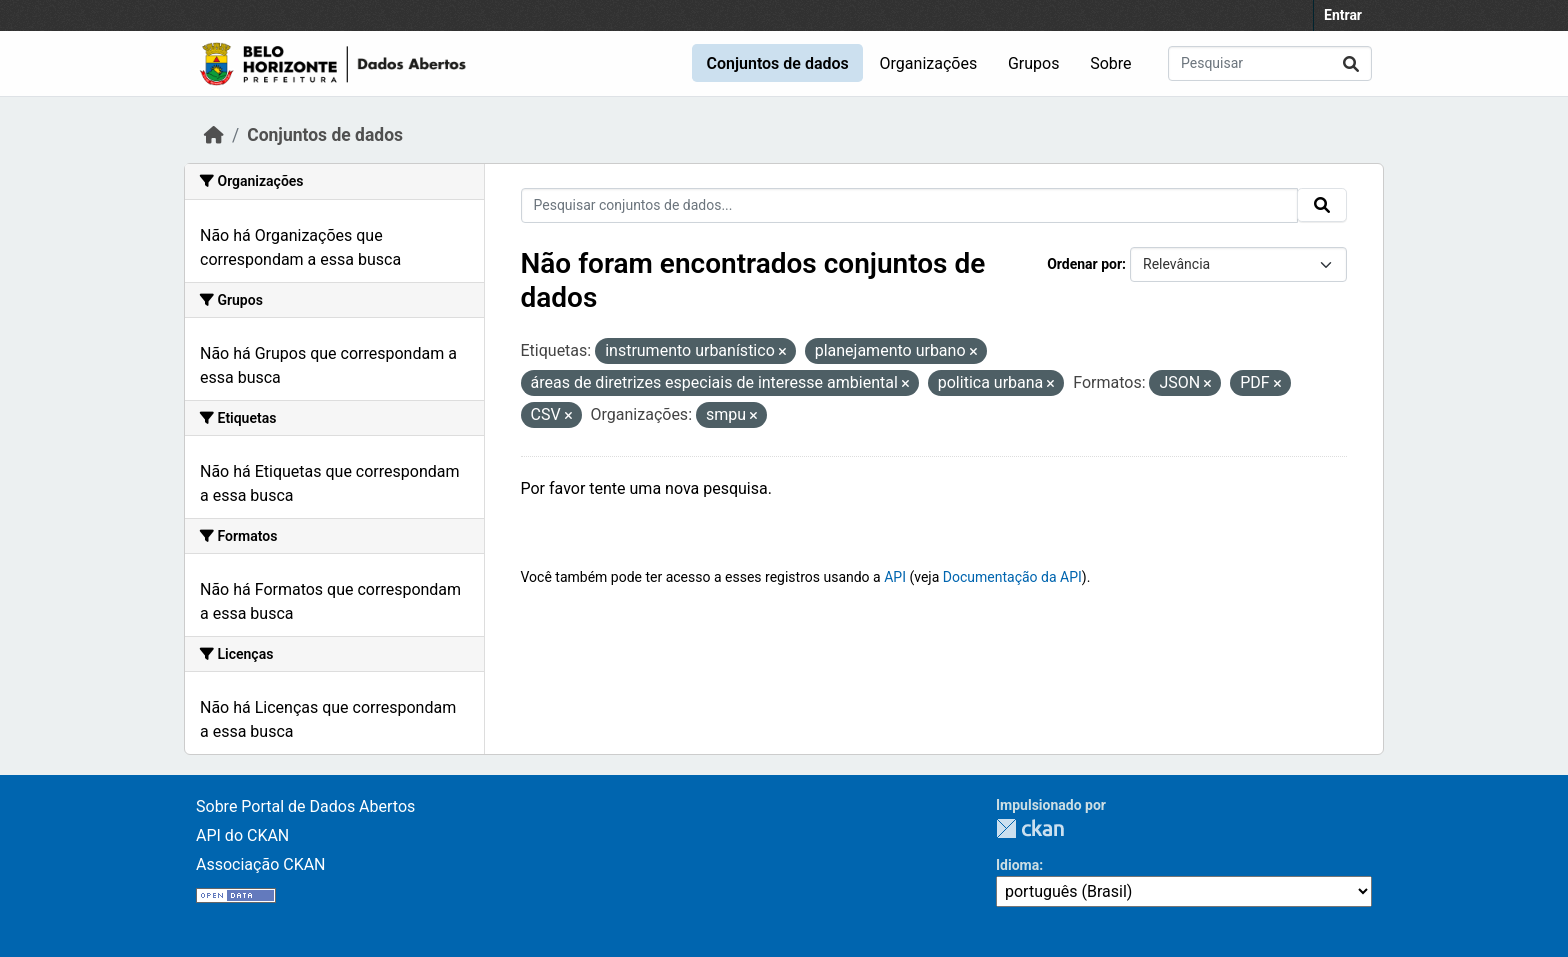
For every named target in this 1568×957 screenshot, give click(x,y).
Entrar (1343, 15)
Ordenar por (1084, 264)
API (895, 577)
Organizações (929, 63)
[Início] (214, 135)
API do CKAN (242, 835)
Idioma (1017, 865)
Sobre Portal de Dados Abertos (305, 806)
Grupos (1034, 63)
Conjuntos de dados (777, 63)
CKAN (1030, 828)
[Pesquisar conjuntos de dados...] (1270, 63)
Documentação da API (1012, 577)
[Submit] (1351, 63)
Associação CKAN (261, 864)
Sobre (1110, 63)
